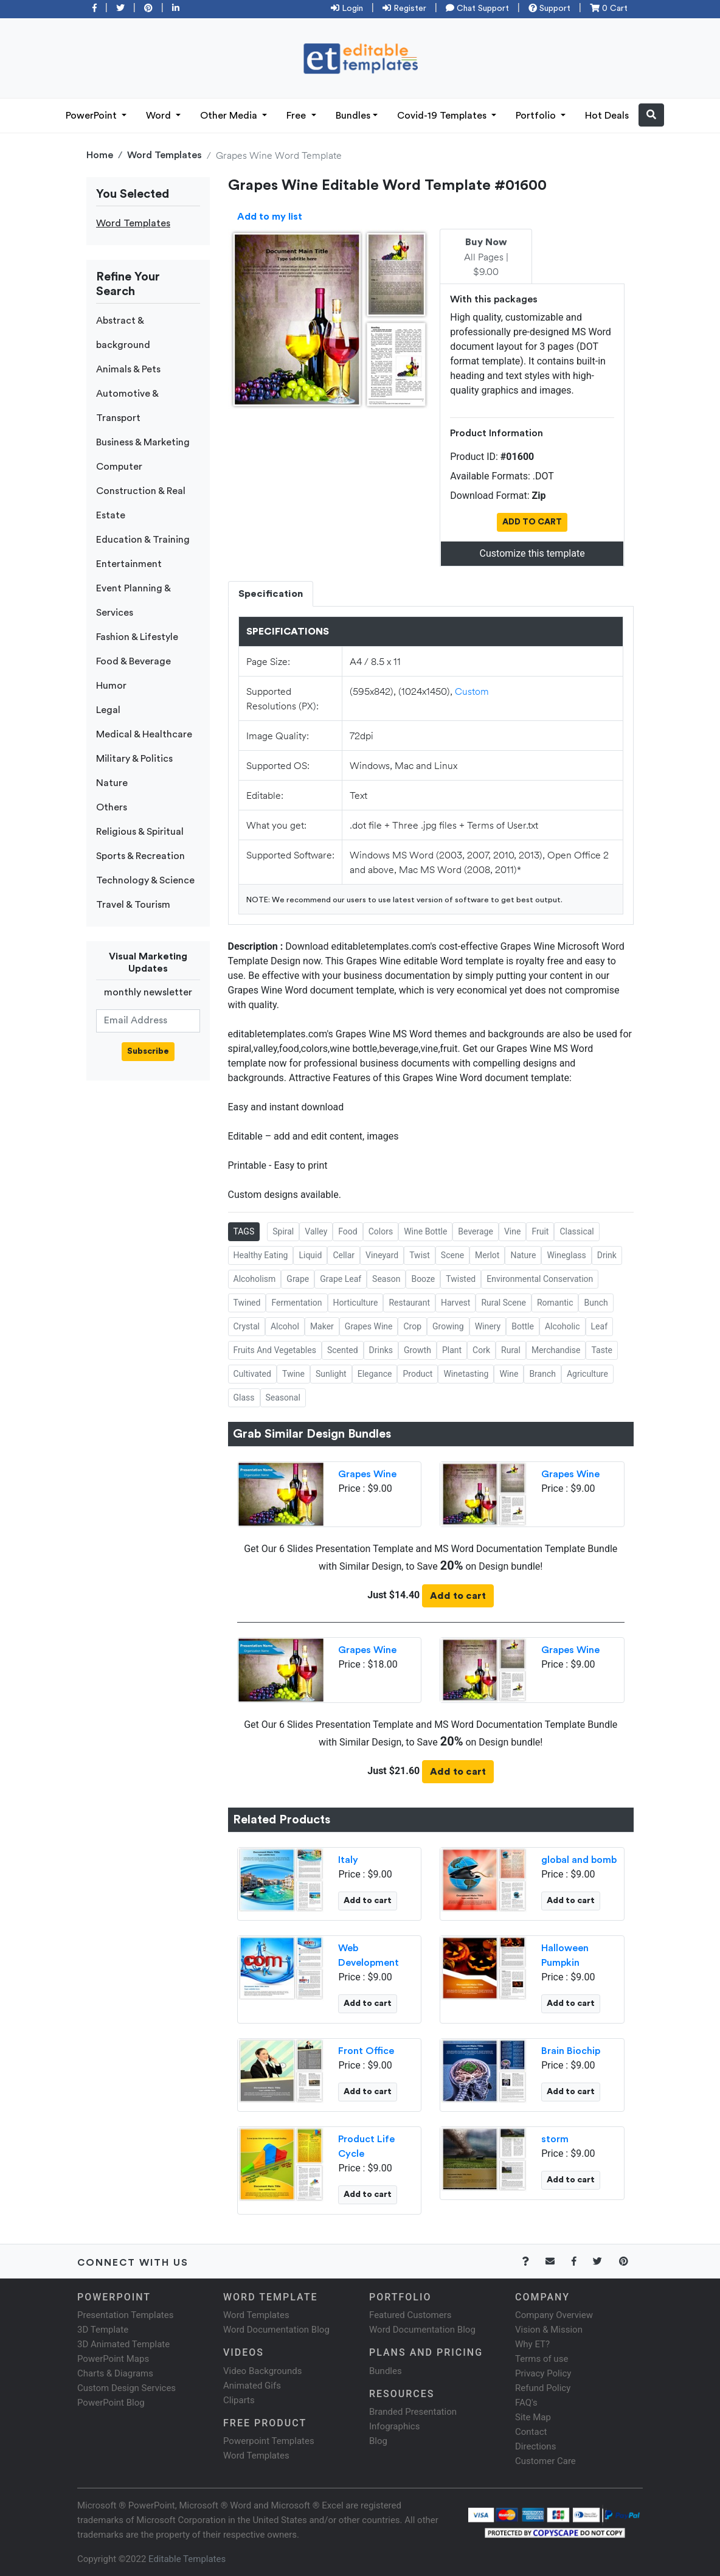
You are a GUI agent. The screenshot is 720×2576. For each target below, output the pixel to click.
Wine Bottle (425, 1231)
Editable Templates (187, 2558)
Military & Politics (134, 759)
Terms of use (541, 2358)
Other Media (230, 115)
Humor (111, 686)
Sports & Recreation (140, 856)
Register (404, 8)
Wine (508, 1374)
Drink (607, 1255)
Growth (417, 1350)
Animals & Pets (128, 369)
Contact (531, 2431)
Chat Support (477, 8)
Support (549, 8)
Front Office (366, 2051)
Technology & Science (145, 880)
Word (159, 115)
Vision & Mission (549, 2329)
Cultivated (252, 1374)
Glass (244, 1397)
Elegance (375, 1374)
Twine (293, 1374)
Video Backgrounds (262, 2370)
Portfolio (537, 115)
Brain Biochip (570, 2051)
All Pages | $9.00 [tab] (486, 257)
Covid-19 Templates (443, 115)
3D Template (102, 2329)
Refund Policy (542, 2388)
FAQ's (526, 2402)
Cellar (344, 1255)
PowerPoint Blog (111, 2402)
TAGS (244, 1231)
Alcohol (285, 1326)
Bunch (596, 1302)
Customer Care (545, 2461)
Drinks (381, 1350)
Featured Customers (410, 2315)
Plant (452, 1350)
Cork (481, 1350)
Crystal (247, 1326)
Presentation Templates (125, 2315)
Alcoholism (255, 1279)
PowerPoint (92, 115)
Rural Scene (503, 1302)
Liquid (310, 1255)
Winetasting (465, 1374)
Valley (316, 1231)
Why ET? (532, 2344)
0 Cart (609, 8)
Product (417, 1374)
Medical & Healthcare (144, 734)
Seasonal (283, 1397)
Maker (322, 1326)
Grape (297, 1279)
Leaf (599, 1326)
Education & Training (143, 540)
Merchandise (556, 1350)
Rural (511, 1350)
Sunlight (331, 1374)
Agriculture (587, 1374)
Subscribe (148, 1051)
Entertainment (129, 564)
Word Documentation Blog (276, 2329)
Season (386, 1279)
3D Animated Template (123, 2344)
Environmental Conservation (539, 1279)
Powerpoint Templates (268, 2440)
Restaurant (409, 1302)
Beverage (475, 1231)
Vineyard (381, 1255)
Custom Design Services (126, 2388)
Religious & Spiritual (140, 832)
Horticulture (355, 1302)
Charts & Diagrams (115, 2373)
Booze (423, 1279)
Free (297, 115)
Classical (576, 1231)
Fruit (540, 1231)
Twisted (461, 1279)
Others (111, 807)
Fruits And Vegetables (275, 1350)
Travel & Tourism (133, 905)
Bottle (522, 1326)
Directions (535, 2446)
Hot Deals (607, 115)
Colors (381, 1231)
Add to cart (458, 1596)
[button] (651, 115)
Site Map (533, 2417)
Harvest (455, 1302)
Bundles (353, 115)
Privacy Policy (543, 2373)
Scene (452, 1255)
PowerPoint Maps (113, 2358)
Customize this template (532, 553)
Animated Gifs (252, 2385)
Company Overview (554, 2315)
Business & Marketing (143, 442)
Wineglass (566, 1255)
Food (347, 1231)
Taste (601, 1350)
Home (99, 155)
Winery (487, 1326)
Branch (542, 1374)
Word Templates (164, 155)
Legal (108, 710)
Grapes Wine (369, 1326)
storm (555, 2139)
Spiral (283, 1231)
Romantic (555, 1302)
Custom (472, 690)
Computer (119, 467)
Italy (348, 1860)
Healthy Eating (261, 1255)
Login (347, 8)
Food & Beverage (133, 661)
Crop (412, 1326)
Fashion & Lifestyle (137, 637)
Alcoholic (562, 1326)
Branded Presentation (413, 2411)
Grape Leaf (340, 1279)
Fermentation (296, 1302)
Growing (448, 1326)
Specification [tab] (270, 594)
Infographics (394, 2426)
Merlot (487, 1255)
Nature (112, 783)
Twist (419, 1255)
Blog (378, 2440)
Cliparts (239, 2400)
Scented (342, 1350)
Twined (247, 1302)
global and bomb (579, 1860)
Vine (512, 1231)
